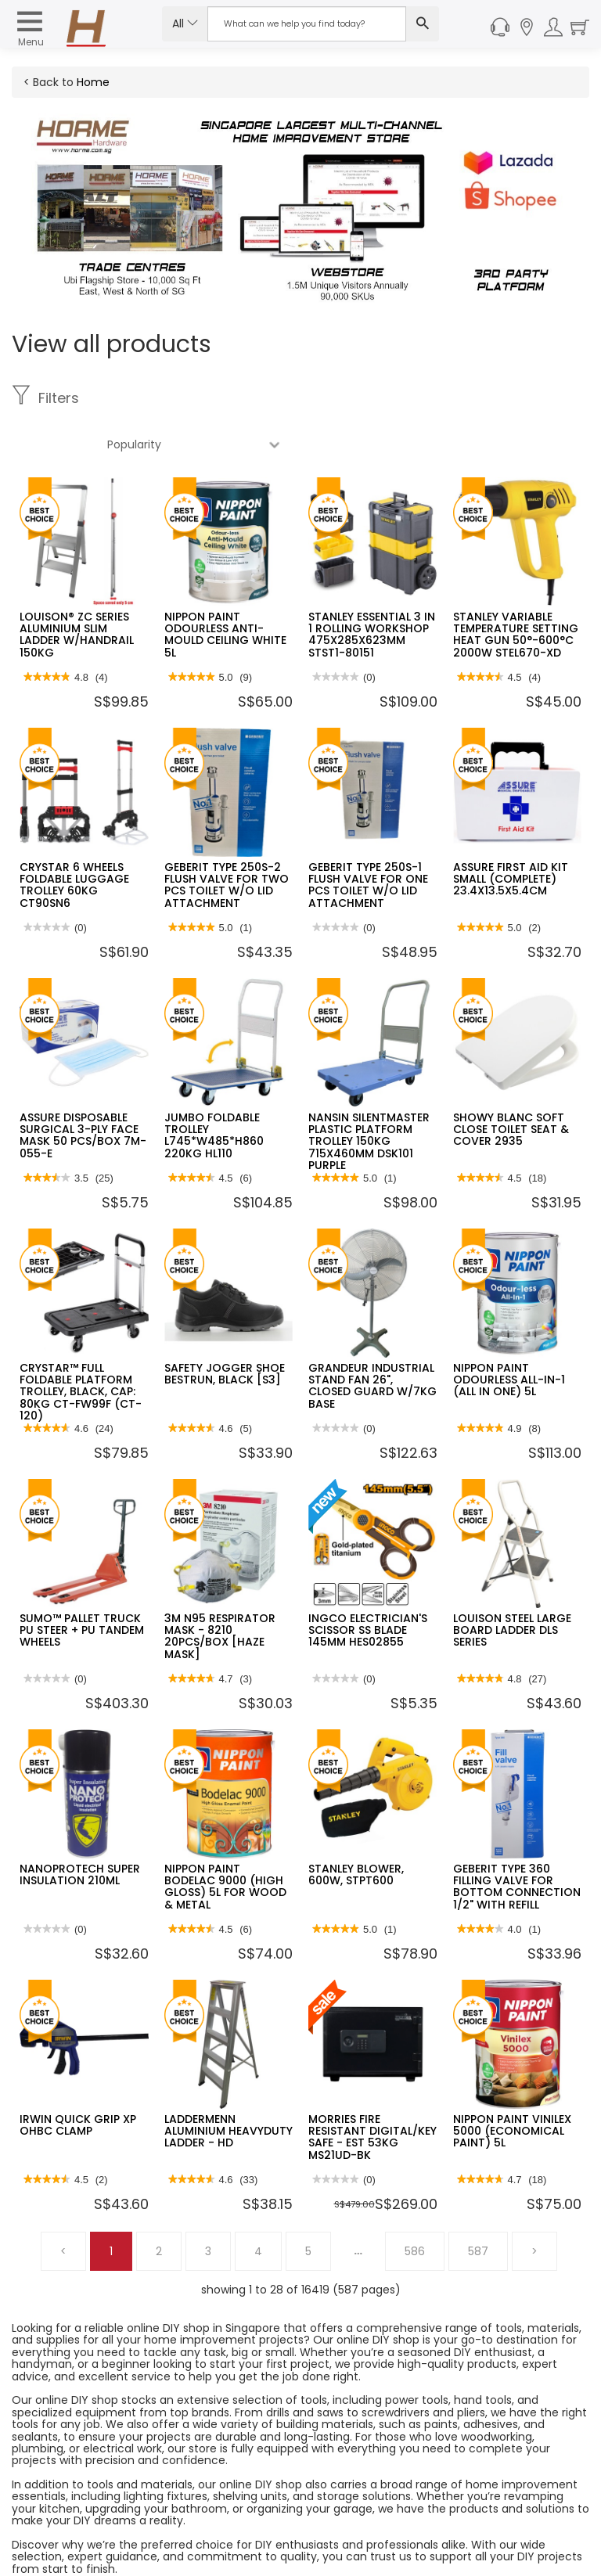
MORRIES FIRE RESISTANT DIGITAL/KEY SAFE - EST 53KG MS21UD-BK (372, 2091)
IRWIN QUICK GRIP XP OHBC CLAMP (78, 2078)
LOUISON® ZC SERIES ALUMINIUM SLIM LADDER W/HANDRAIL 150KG (77, 588)
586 (415, 2205)
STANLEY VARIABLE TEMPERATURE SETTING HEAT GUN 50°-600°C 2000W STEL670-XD (515, 588)
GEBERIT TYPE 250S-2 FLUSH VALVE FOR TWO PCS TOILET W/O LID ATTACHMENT (226, 839)
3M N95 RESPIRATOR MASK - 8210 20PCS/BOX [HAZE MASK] (219, 1590)
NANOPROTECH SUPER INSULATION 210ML (80, 1828)
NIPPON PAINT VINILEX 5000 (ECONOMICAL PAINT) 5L (512, 2085)
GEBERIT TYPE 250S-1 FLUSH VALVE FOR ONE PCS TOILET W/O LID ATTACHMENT (368, 839)
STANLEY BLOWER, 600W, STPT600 (356, 1828)
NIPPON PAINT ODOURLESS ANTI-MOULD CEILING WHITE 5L (225, 588)
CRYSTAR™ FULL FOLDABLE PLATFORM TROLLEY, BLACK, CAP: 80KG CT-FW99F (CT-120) (81, 1346)
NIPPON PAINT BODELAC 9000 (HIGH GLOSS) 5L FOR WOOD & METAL (225, 1840)
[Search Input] (306, 23)
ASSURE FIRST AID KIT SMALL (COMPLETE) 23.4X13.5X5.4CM (510, 833)
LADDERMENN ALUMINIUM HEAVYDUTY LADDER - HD (228, 2085)
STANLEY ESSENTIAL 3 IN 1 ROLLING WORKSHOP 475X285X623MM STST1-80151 (371, 588)
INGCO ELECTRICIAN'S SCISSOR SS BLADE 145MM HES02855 (367, 1584)
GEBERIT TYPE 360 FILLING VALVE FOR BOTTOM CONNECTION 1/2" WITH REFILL (517, 1840)
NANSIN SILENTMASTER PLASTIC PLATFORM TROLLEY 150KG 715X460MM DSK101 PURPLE (369, 1095)
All (185, 23)
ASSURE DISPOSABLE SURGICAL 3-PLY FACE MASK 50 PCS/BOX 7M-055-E (83, 1089)
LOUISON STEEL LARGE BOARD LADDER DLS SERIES (512, 1584)
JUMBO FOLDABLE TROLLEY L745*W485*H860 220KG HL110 (214, 1089)
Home (93, 82)
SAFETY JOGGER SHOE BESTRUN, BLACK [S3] (224, 1327)
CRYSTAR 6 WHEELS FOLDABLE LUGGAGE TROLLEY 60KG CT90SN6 (74, 839)
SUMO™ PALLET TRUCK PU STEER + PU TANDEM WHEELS (82, 1584)
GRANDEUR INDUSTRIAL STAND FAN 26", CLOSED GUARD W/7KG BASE (372, 1339)
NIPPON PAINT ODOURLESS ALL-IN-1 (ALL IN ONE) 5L (509, 1334)
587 (478, 2205)
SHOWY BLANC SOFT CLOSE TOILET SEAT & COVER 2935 (511, 1083)
